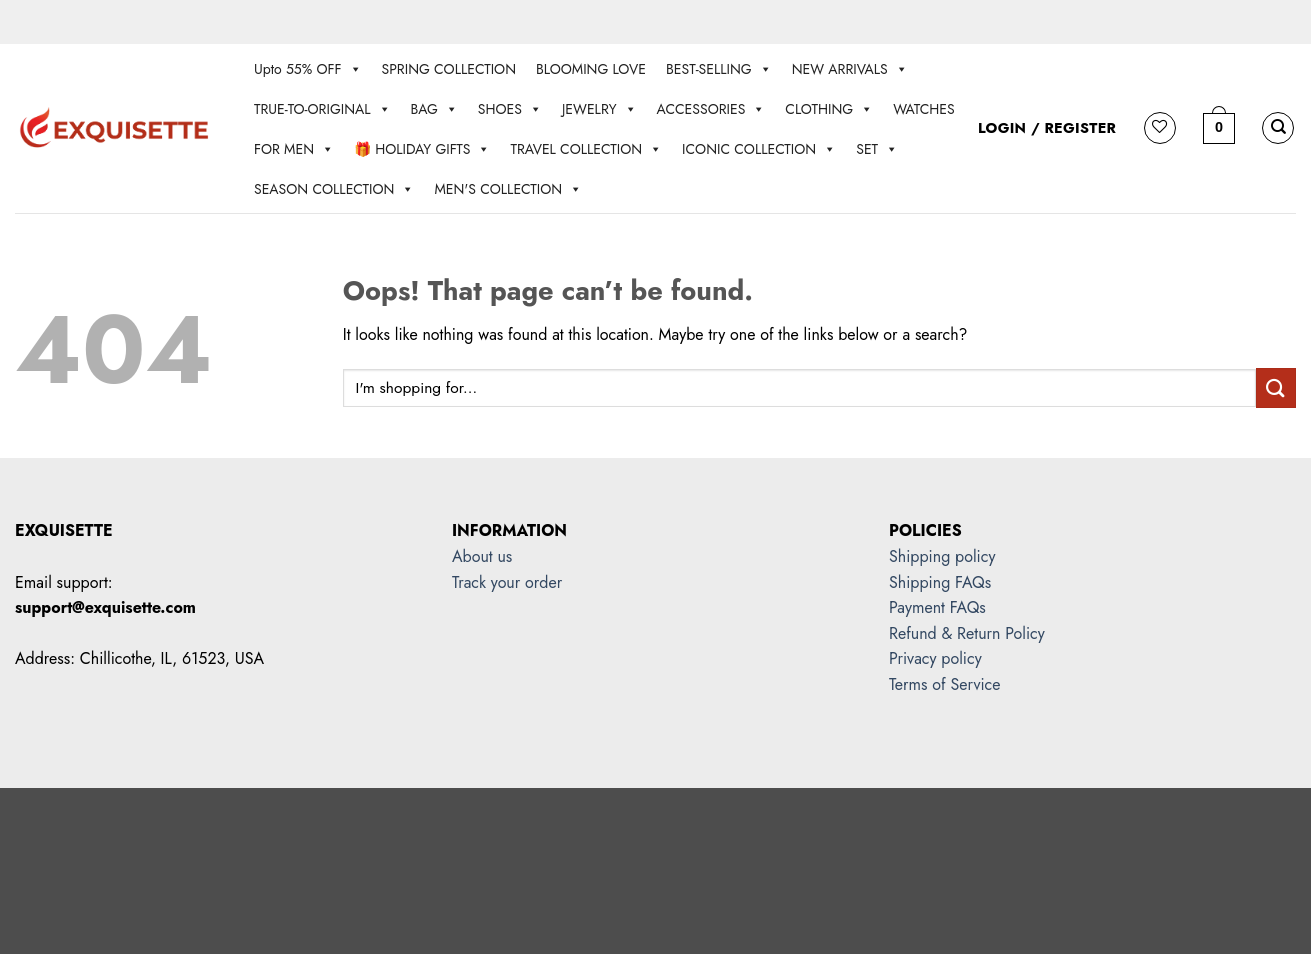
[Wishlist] (1160, 128)
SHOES (510, 109)
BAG (434, 109)
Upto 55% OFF (308, 69)
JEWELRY (599, 109)
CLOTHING (829, 109)
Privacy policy (935, 658)
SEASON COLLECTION (334, 189)
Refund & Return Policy (967, 633)
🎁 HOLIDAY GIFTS (422, 149)
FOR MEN (294, 149)
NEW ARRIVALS (850, 69)
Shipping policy (942, 556)
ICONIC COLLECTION (759, 149)
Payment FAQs (937, 607)
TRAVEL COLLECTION (586, 149)
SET (877, 149)
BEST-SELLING (719, 69)
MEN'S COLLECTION (508, 189)
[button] (1219, 128)
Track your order (507, 582)
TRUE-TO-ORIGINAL (322, 109)
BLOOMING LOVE (591, 69)
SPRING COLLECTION (449, 69)
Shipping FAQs (940, 582)
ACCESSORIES (711, 109)
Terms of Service (944, 684)
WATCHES (924, 109)
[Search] (1278, 128)
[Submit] (1276, 387)
